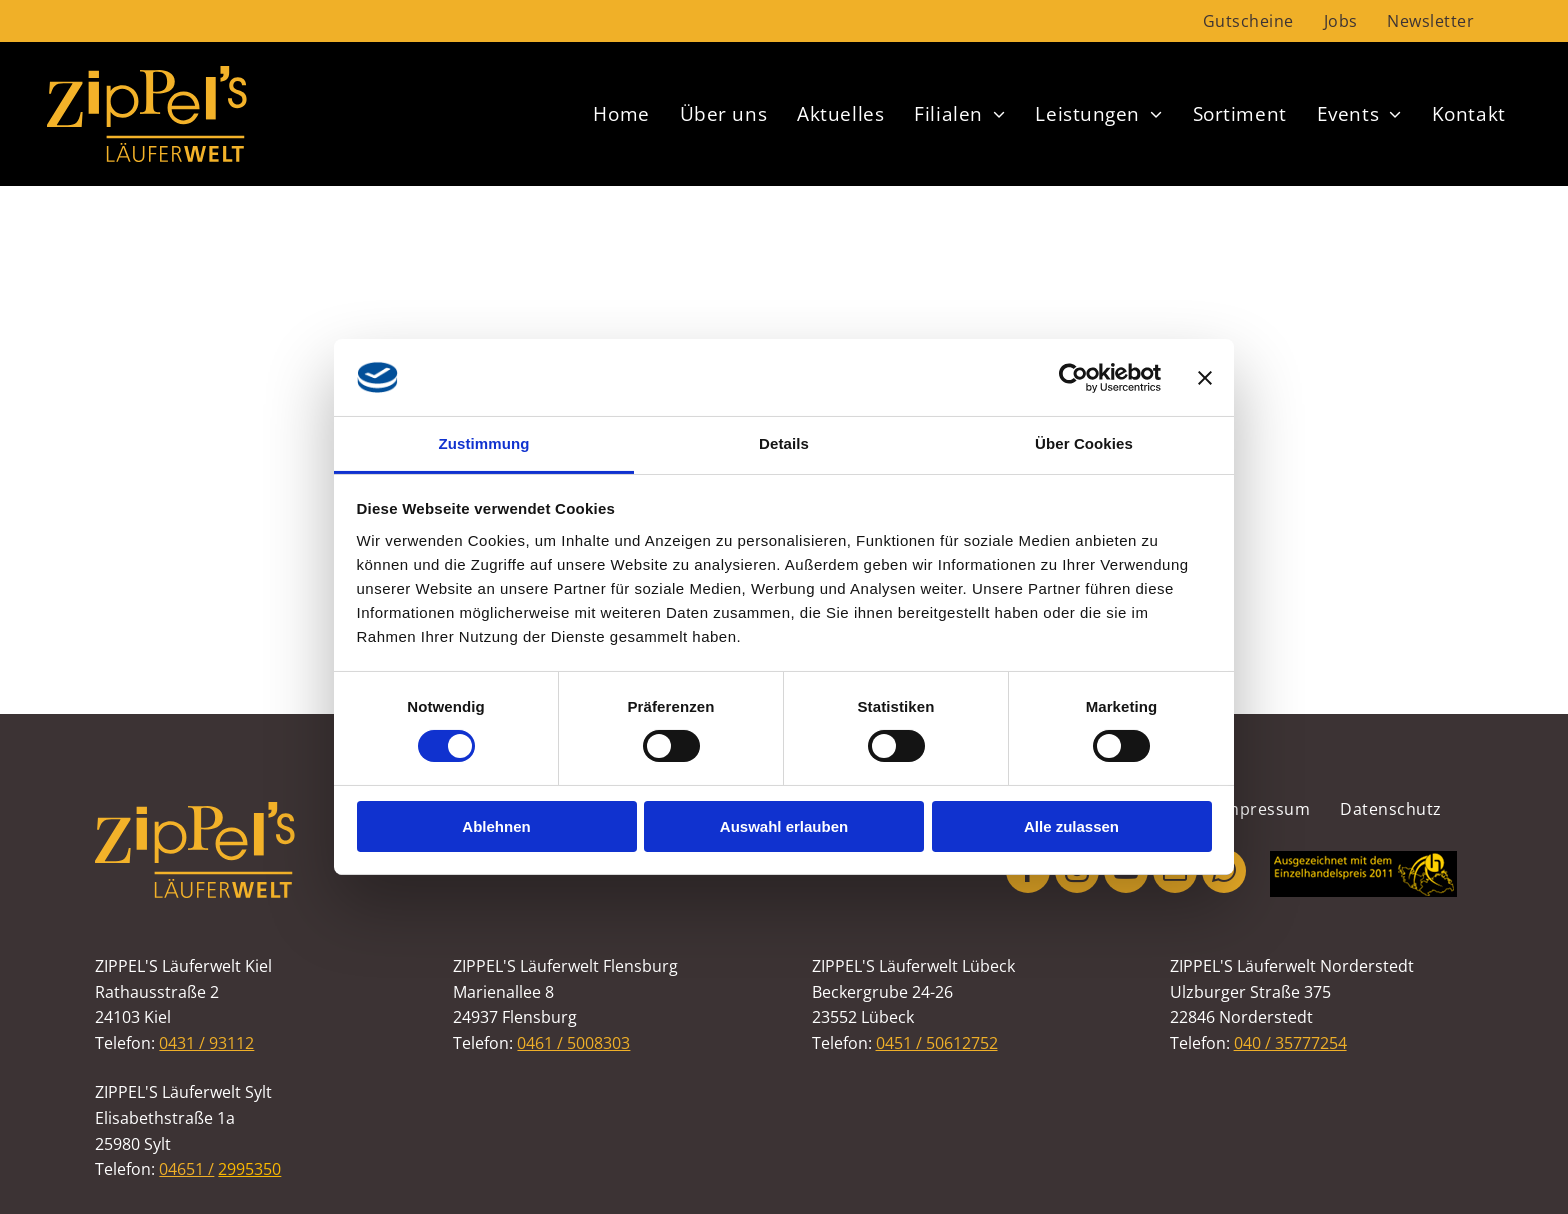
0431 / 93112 (206, 1043)
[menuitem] (1248, 21)
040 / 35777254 (1290, 1043)
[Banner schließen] (1205, 377)
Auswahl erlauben (784, 826)
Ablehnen (496, 826)
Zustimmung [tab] (484, 443)
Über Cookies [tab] (1084, 443)
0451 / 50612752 (937, 1043)
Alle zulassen (1071, 826)
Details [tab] (784, 443)
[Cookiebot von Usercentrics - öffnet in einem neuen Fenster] (1073, 377)
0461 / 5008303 (573, 1043)
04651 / (186, 1169)
